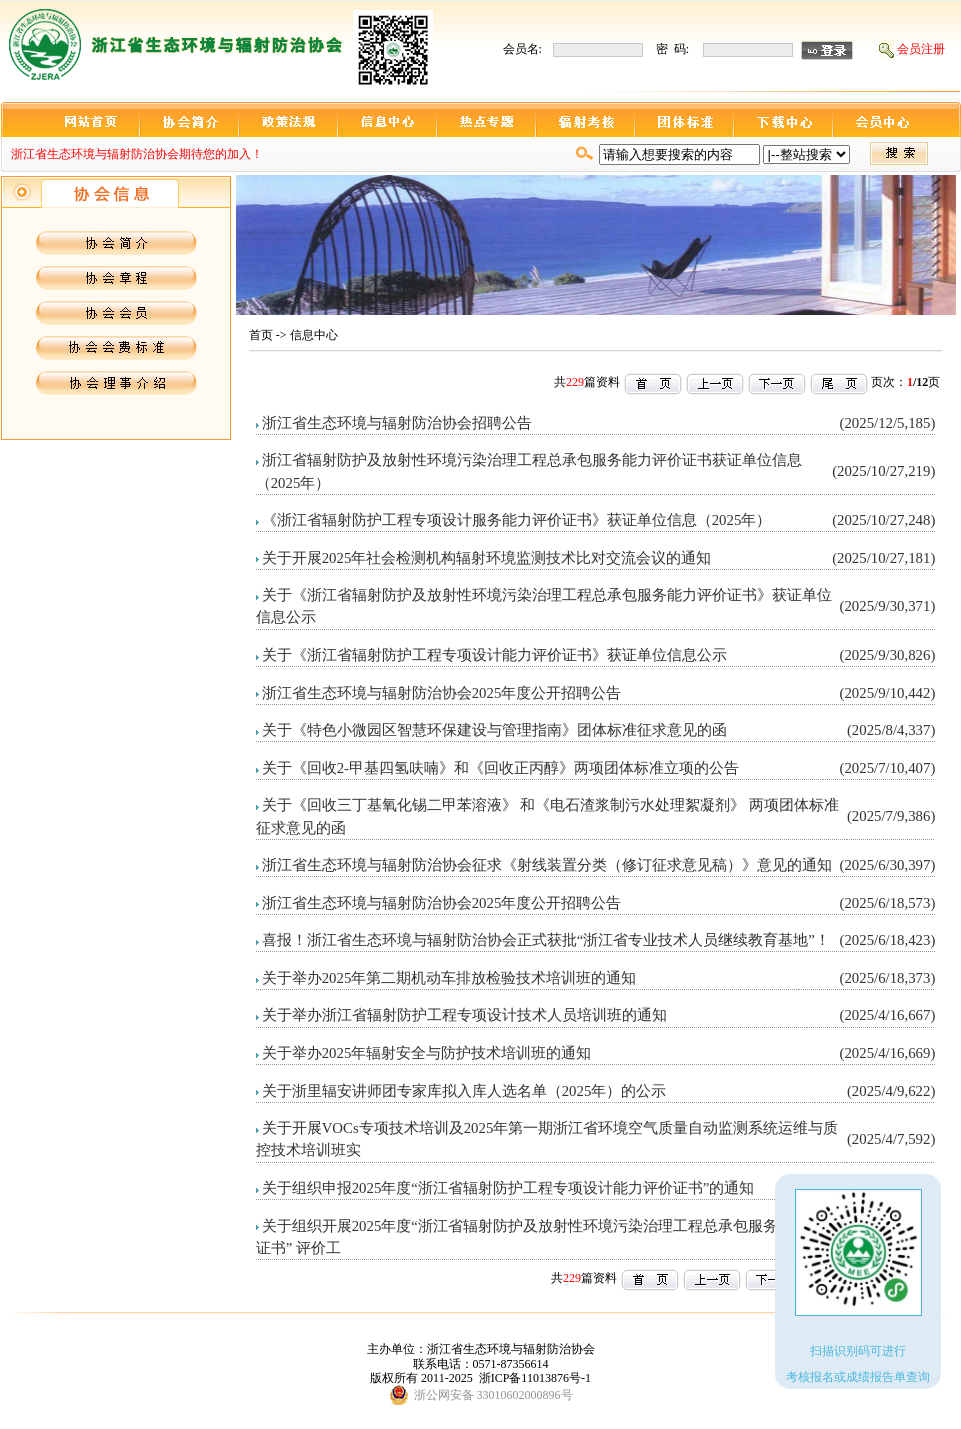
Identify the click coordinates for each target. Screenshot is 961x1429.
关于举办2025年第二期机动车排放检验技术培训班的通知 (449, 978)
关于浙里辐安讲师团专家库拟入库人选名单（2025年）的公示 (464, 1091)
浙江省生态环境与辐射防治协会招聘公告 (397, 423)
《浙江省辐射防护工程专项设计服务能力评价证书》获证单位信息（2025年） (517, 520)
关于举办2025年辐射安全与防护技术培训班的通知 (427, 1053)
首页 (261, 335)
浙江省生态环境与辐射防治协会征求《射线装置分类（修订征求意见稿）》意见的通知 (547, 865)
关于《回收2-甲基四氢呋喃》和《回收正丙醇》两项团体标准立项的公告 (500, 768)
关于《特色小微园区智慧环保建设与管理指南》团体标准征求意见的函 (494, 730)
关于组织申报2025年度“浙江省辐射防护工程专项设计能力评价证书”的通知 (508, 1188)
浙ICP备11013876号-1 (535, 1378)
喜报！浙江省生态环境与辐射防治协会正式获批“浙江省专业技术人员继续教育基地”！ (546, 940)
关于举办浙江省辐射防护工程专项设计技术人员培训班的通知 (464, 1015)
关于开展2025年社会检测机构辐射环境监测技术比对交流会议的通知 (487, 558)
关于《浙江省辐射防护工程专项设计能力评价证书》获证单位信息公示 (494, 655)
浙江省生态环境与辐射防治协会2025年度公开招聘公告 (442, 693)
